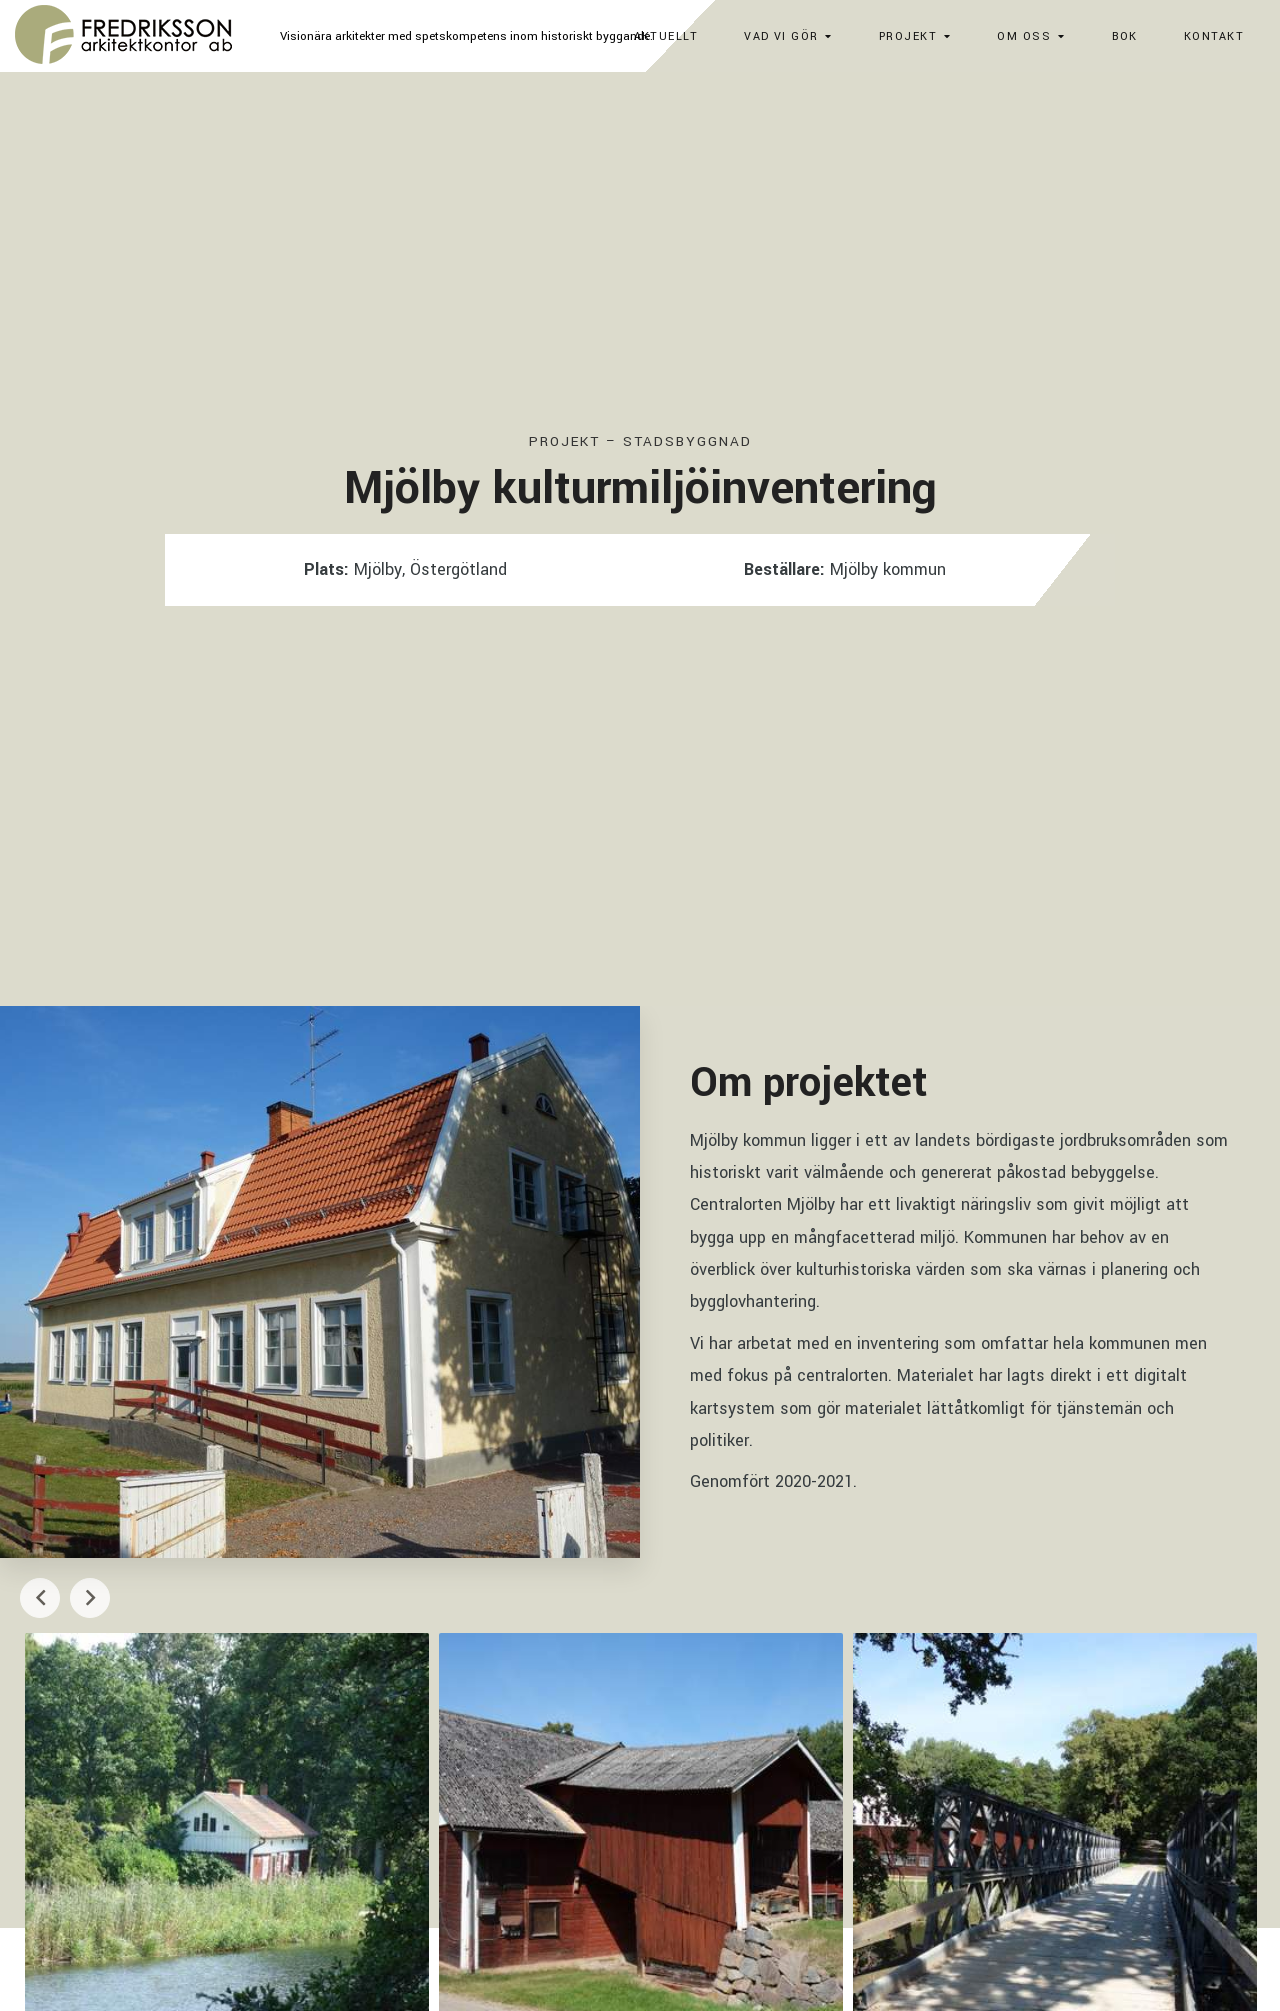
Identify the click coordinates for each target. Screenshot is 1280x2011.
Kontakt (1214, 36)
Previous (40, 1598)
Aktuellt (666, 36)
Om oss (1024, 36)
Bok (1125, 36)
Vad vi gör (781, 36)
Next (90, 1598)
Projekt (908, 36)
